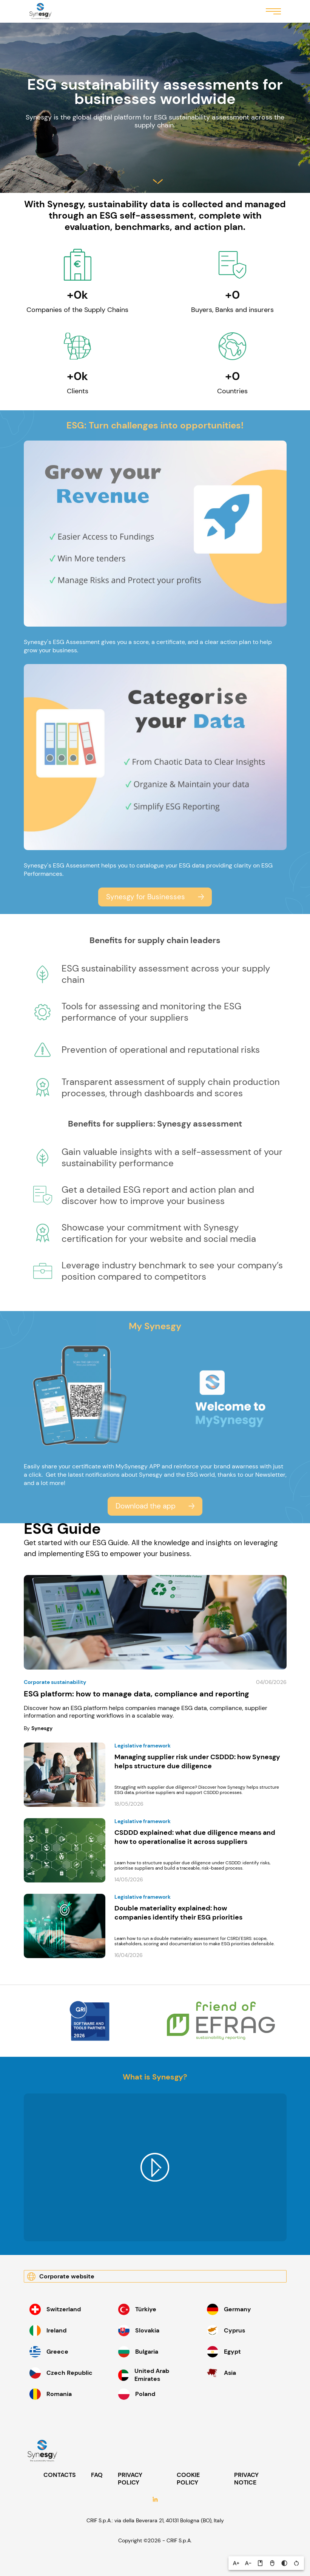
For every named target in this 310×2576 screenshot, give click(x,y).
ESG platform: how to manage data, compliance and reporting (136, 1694)
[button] (236, 2563)
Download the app (146, 1506)
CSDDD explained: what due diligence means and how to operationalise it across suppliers (194, 1837)
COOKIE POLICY (188, 2479)
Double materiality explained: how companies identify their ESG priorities (179, 1913)
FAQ (97, 2475)
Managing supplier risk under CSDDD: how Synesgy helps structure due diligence (197, 1761)
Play (155, 2167)
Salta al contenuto (157, 181)
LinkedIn (155, 2500)
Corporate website (66, 2276)
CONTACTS (59, 2475)
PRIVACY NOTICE (246, 2479)
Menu (273, 11)
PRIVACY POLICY (130, 2479)
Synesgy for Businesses (145, 897)
